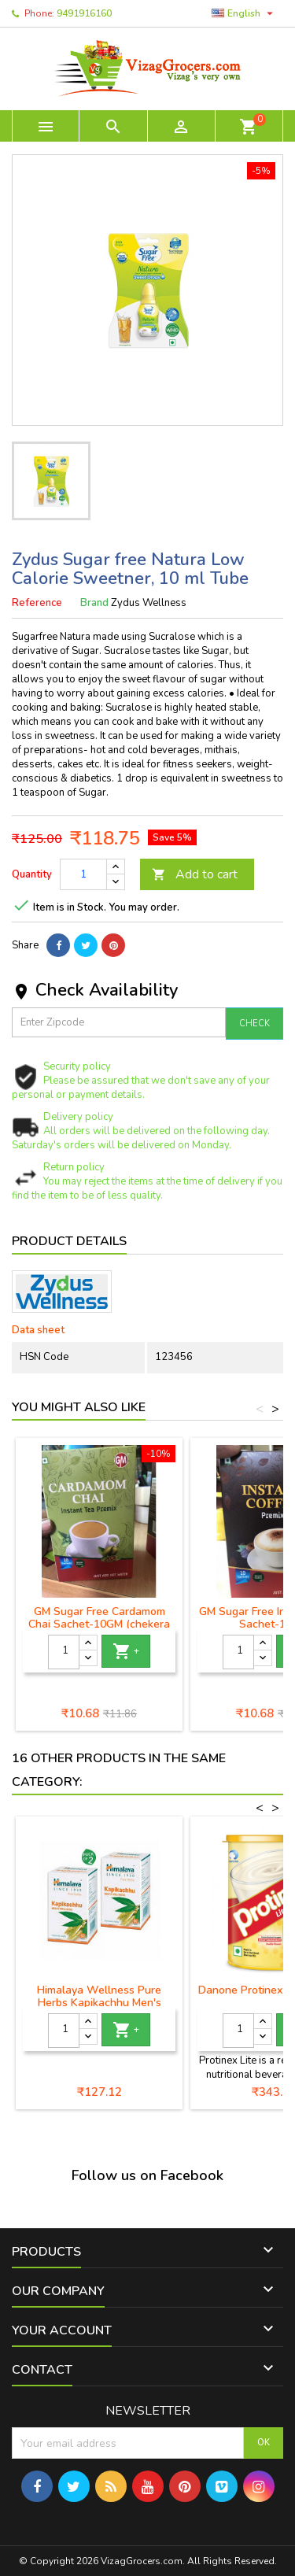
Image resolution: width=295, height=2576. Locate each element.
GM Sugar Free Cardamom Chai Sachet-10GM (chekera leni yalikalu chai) (99, 1624)
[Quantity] (83, 874)
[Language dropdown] (244, 13)
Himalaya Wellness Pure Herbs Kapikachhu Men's (99, 1996)
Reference (37, 603)
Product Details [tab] (69, 1241)
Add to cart (195, 874)
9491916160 (84, 13)
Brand (94, 603)
